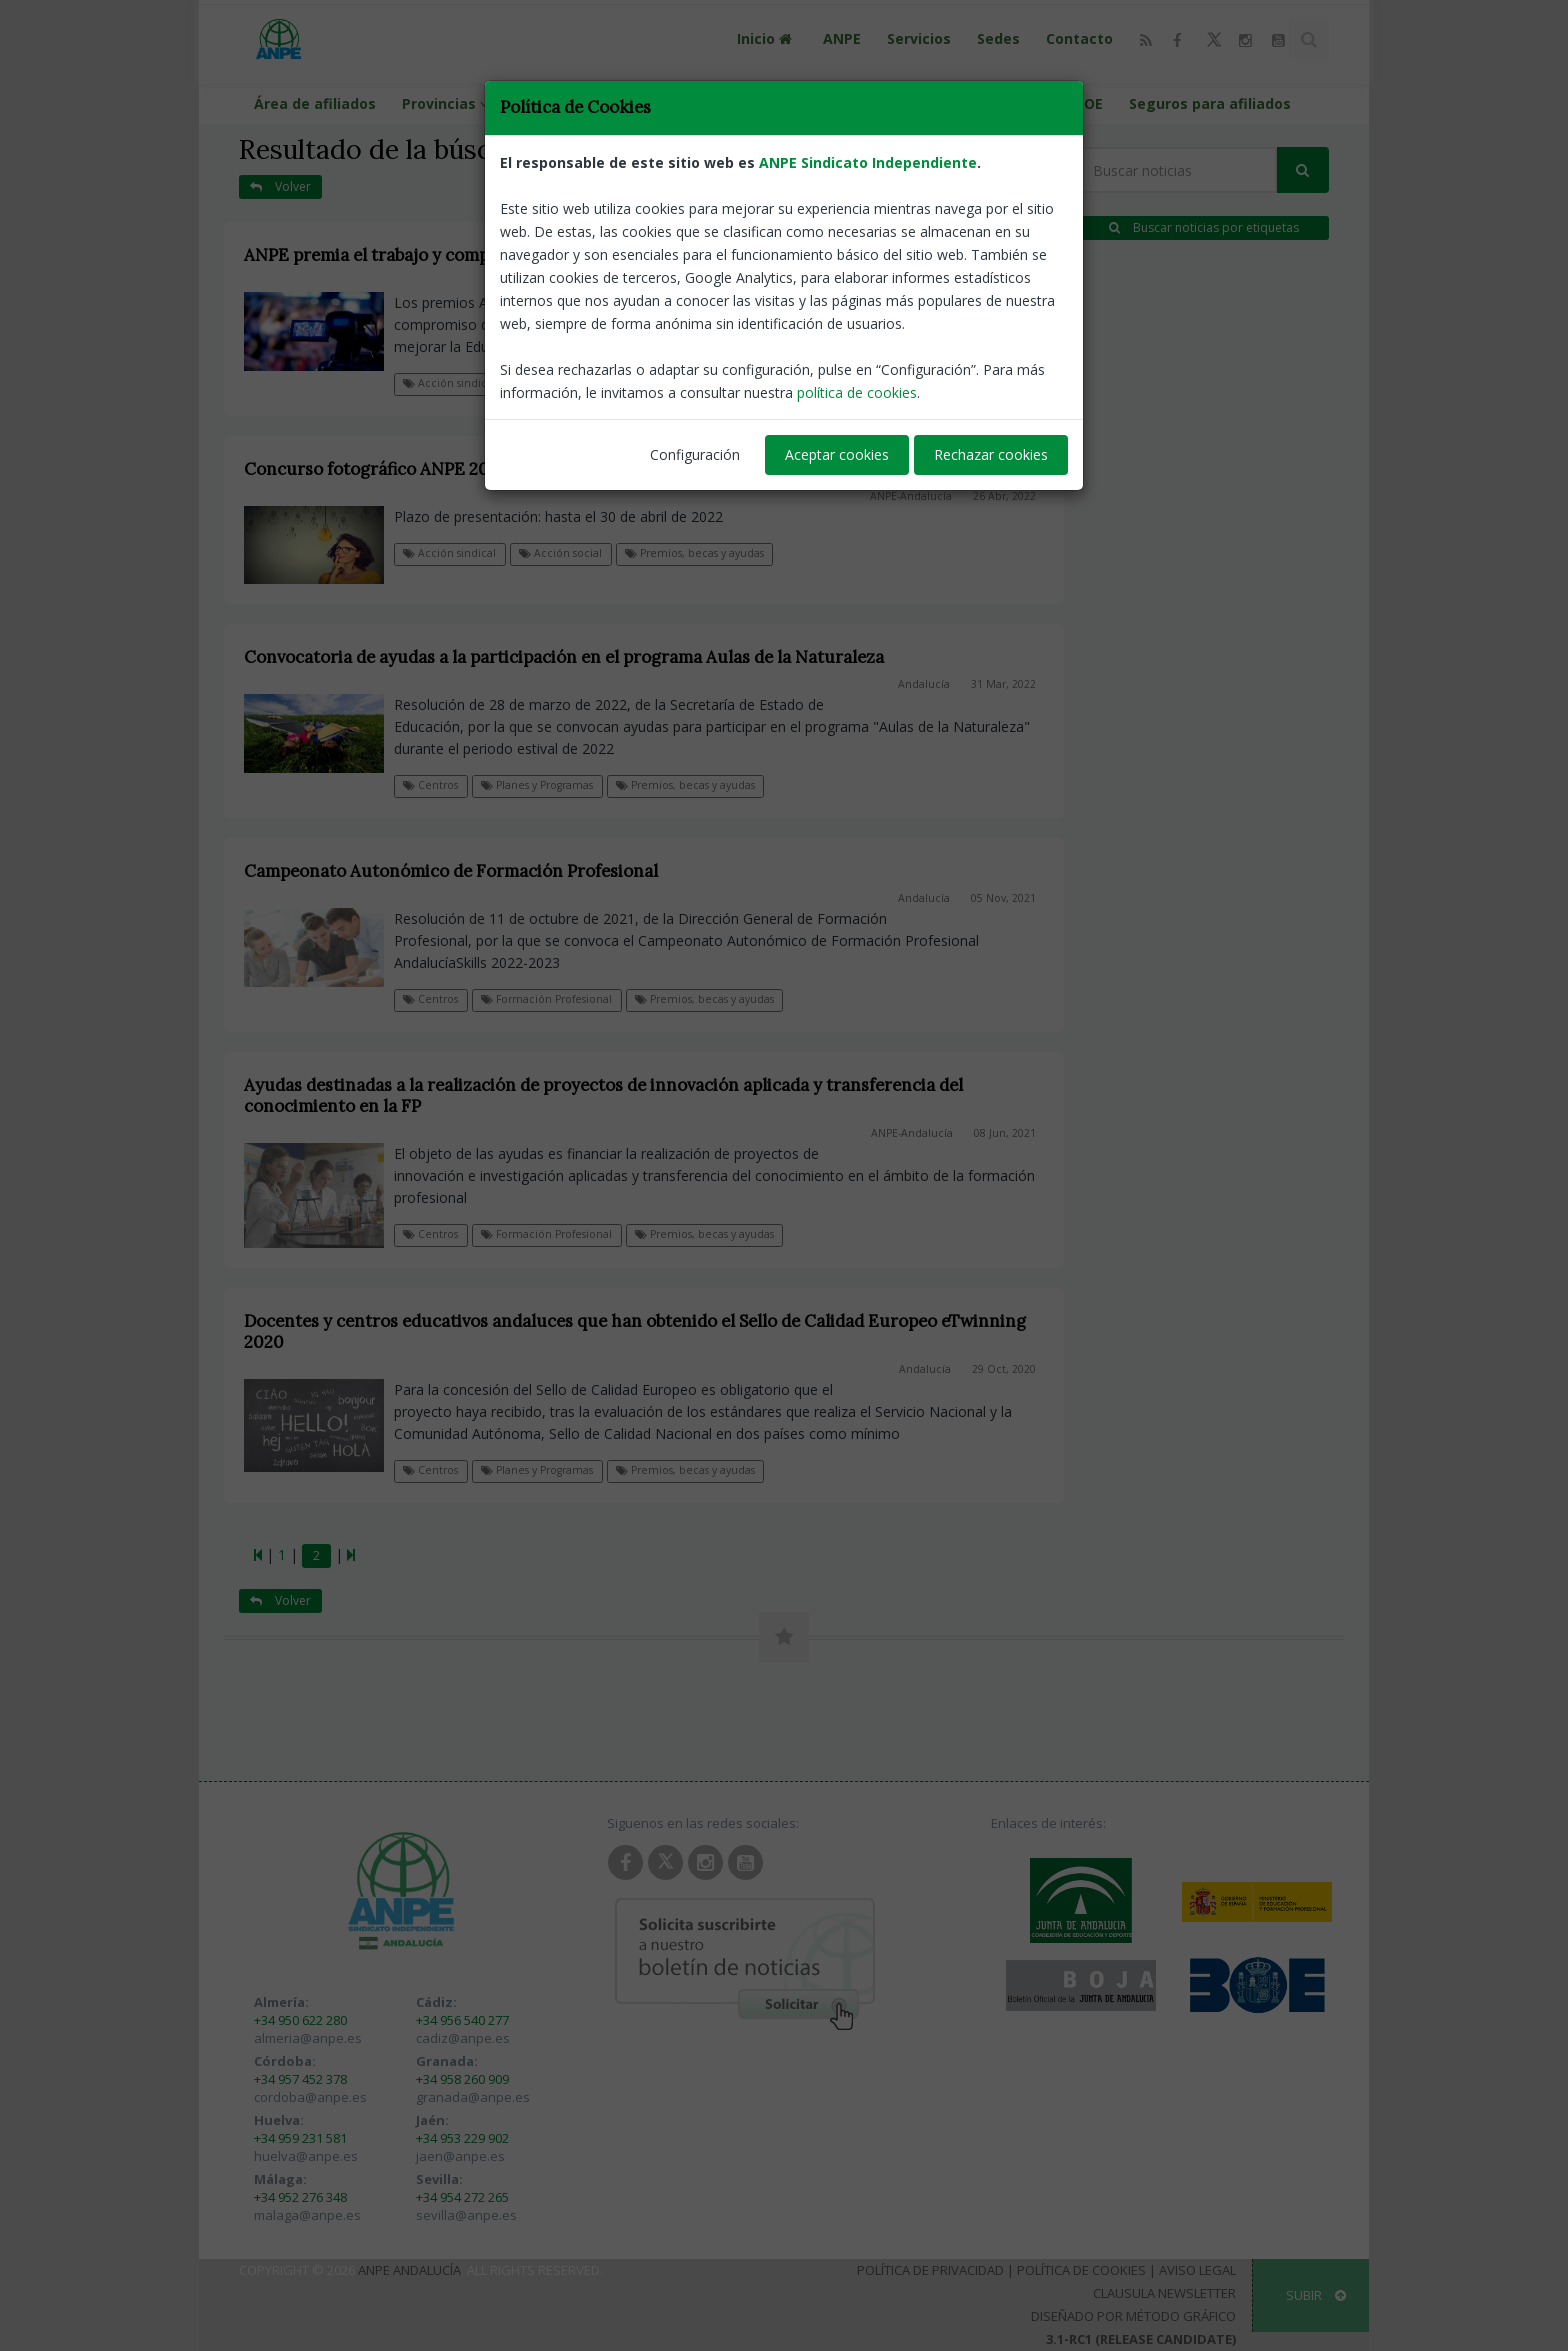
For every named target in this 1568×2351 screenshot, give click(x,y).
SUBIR (1316, 2295)
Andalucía (924, 684)
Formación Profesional (546, 999)
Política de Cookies (1081, 2270)
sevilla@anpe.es (466, 2215)
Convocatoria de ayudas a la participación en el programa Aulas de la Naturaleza (564, 657)
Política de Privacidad (930, 2270)
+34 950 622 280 (300, 2020)
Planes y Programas (537, 785)
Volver (280, 186)
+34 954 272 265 (462, 2197)
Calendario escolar (588, 103)
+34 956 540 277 (462, 2020)
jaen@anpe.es (460, 2156)
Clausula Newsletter (1164, 2293)
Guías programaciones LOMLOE (990, 103)
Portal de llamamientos (766, 103)
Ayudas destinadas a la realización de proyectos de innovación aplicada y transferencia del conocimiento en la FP (603, 1095)
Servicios (919, 38)
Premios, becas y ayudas (710, 383)
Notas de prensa (568, 383)
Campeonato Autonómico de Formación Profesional (451, 871)
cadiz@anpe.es (463, 2038)
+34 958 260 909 (462, 2079)
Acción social (560, 553)
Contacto (1079, 38)
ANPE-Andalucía (909, 282)
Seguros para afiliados (1210, 103)
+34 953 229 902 (462, 2138)
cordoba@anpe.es (310, 2097)
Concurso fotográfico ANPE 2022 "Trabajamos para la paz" (475, 469)
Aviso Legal (1197, 2270)
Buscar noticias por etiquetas (1204, 227)
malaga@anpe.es (307, 2215)
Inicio (767, 38)
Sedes (998, 38)
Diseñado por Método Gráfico (1133, 2316)
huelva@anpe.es (306, 2156)
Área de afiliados (315, 103)
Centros (430, 785)
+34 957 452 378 (300, 2079)
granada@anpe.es (473, 2097)
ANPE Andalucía (409, 2270)
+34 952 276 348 (300, 2197)
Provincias (448, 103)
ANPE (842, 38)
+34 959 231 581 (300, 2138)
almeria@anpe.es (308, 2038)
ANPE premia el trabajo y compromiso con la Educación (465, 255)
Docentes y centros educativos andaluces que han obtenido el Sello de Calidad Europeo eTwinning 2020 (635, 1331)
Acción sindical (449, 383)
